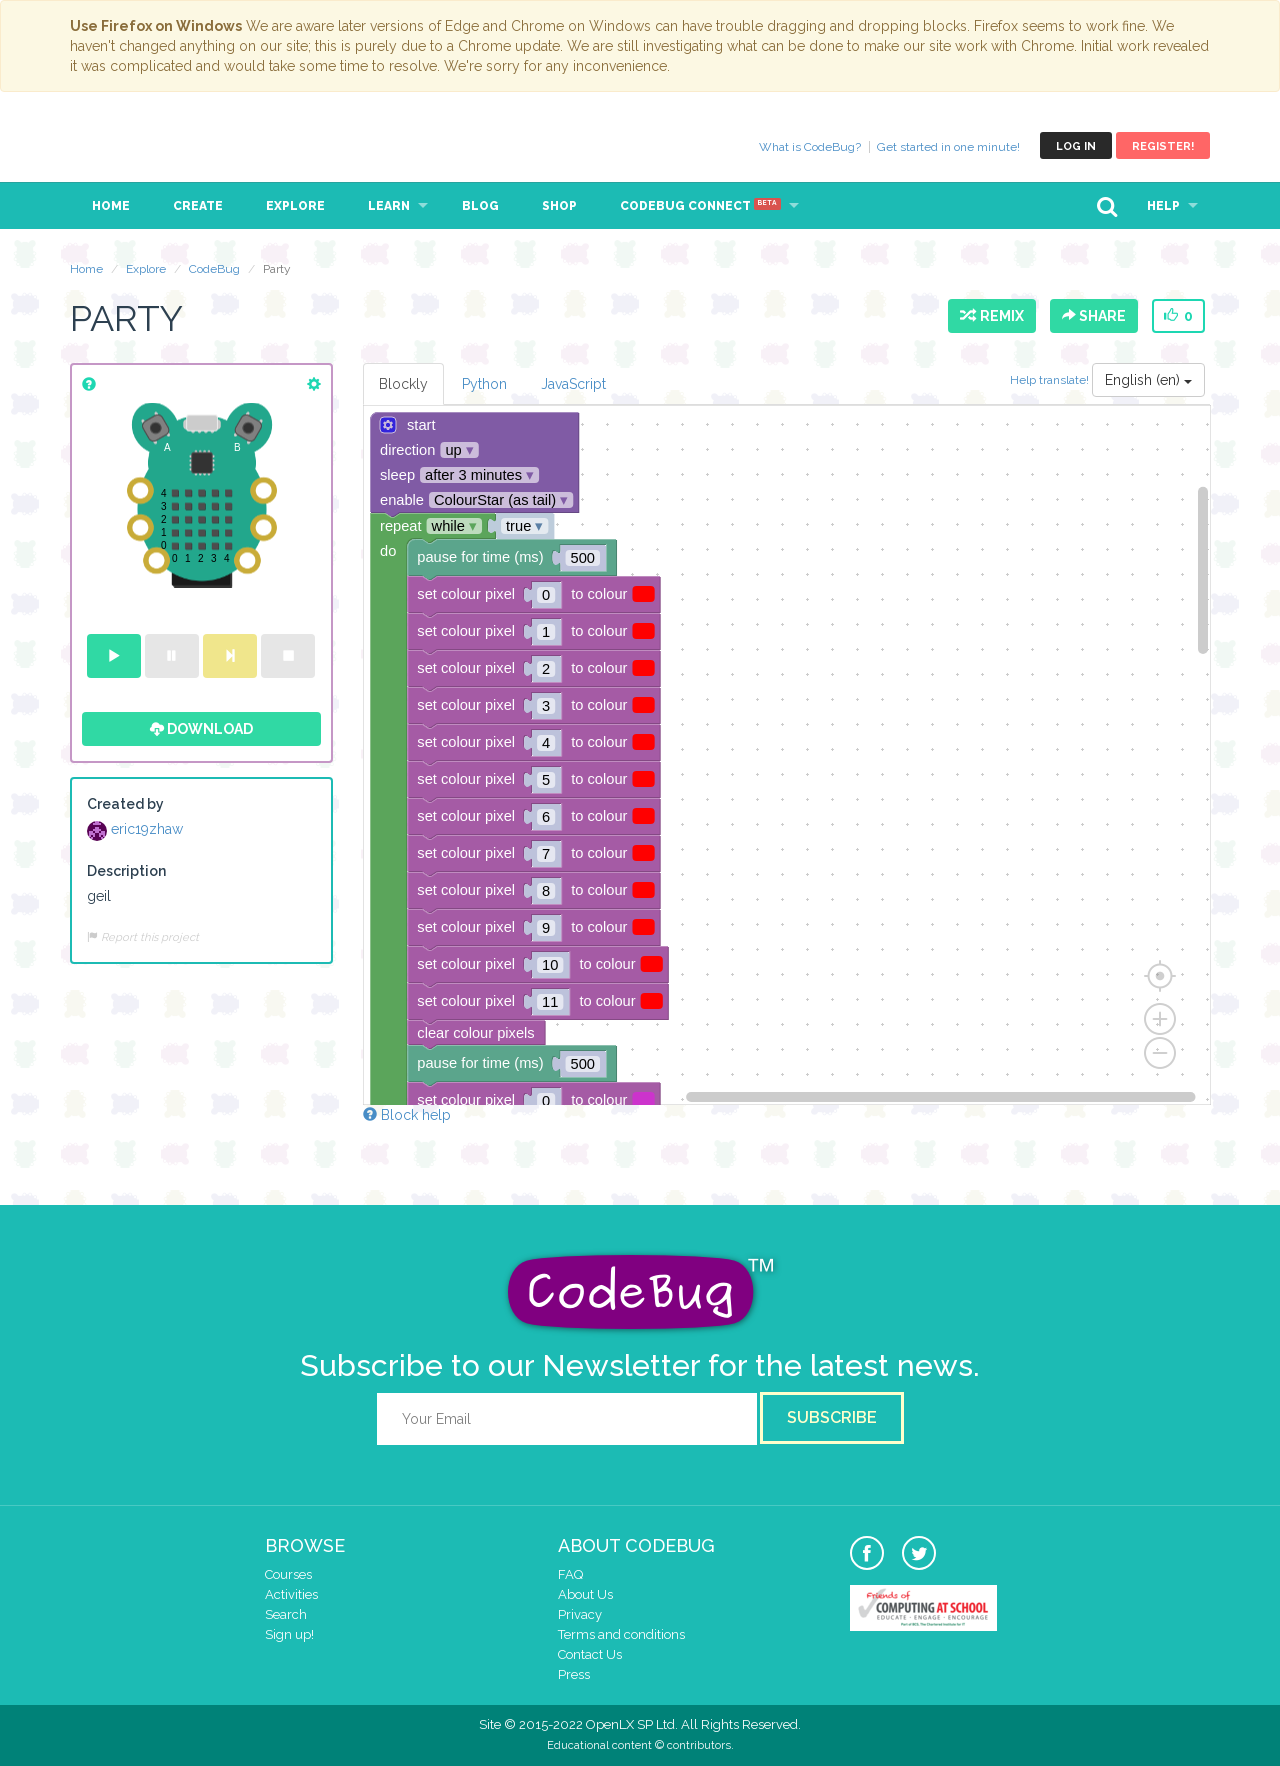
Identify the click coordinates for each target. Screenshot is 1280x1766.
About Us (585, 1594)
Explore (295, 206)
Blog (480, 206)
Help (1163, 206)
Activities (291, 1594)
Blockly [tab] (403, 384)
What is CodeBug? (810, 147)
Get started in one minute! (948, 147)
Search (286, 1614)
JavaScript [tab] (573, 384)
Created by (125, 804)
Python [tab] (484, 384)
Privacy (580, 1614)
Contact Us (590, 1654)
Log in (1076, 146)
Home (111, 206)
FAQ (570, 1574)
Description (126, 871)
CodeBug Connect (700, 206)
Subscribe (832, 1417)
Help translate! (1051, 380)
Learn (389, 206)
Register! (1163, 146)
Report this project (143, 937)
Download (201, 729)
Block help (407, 1115)
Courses (288, 1574)
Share (1094, 316)
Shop (559, 206)
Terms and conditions (621, 1634)
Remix (992, 316)
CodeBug (137, 145)
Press (574, 1674)
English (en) (1148, 380)
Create (198, 206)
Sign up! (289, 1634)
